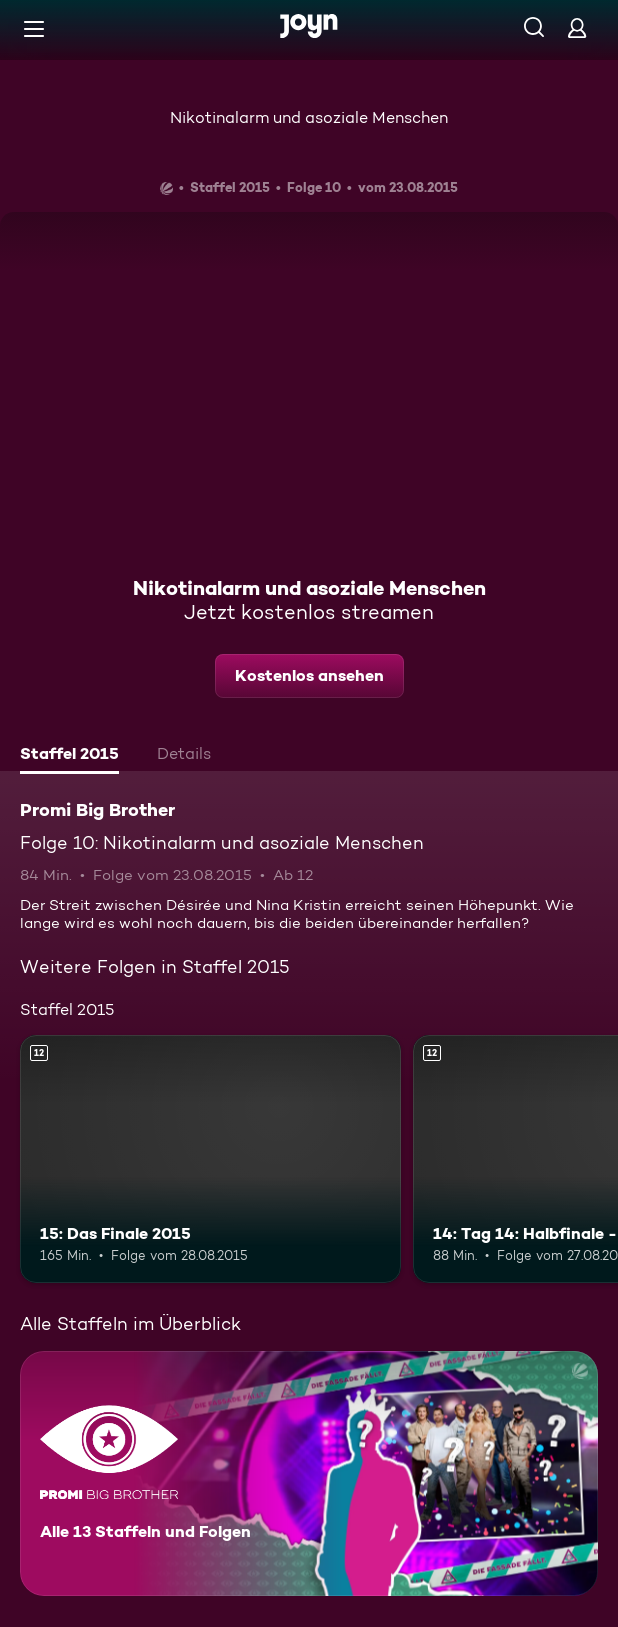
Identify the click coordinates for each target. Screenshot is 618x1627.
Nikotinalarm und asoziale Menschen (309, 117)
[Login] (577, 27)
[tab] (69, 756)
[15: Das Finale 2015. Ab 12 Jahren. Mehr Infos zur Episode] (210, 1159)
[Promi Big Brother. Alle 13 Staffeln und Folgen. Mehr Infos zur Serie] (309, 1473)
